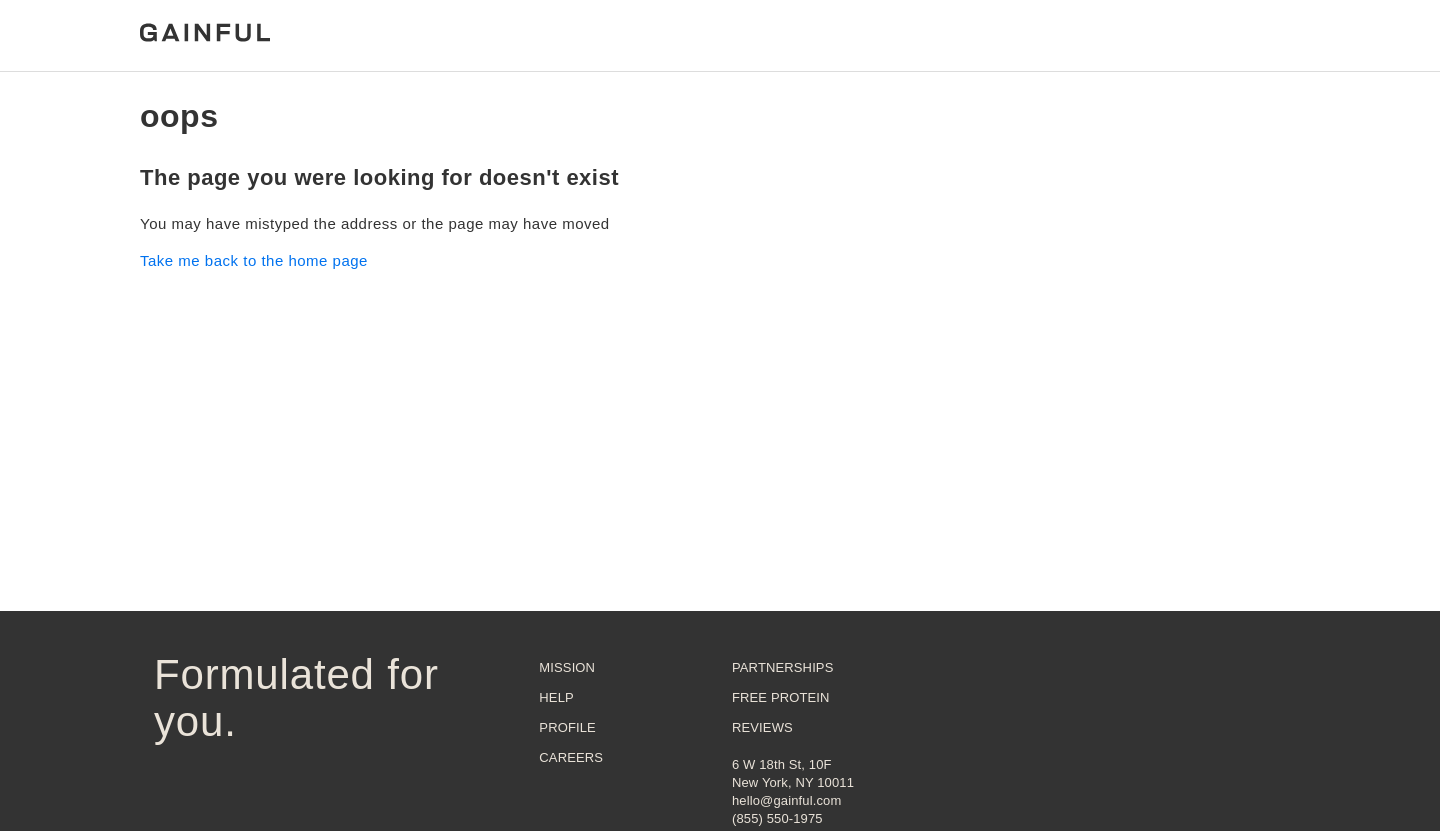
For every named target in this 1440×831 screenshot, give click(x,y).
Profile (567, 727)
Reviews (762, 727)
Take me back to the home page (254, 260)
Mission (567, 667)
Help (556, 697)
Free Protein (781, 697)
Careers (571, 757)
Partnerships (783, 667)
